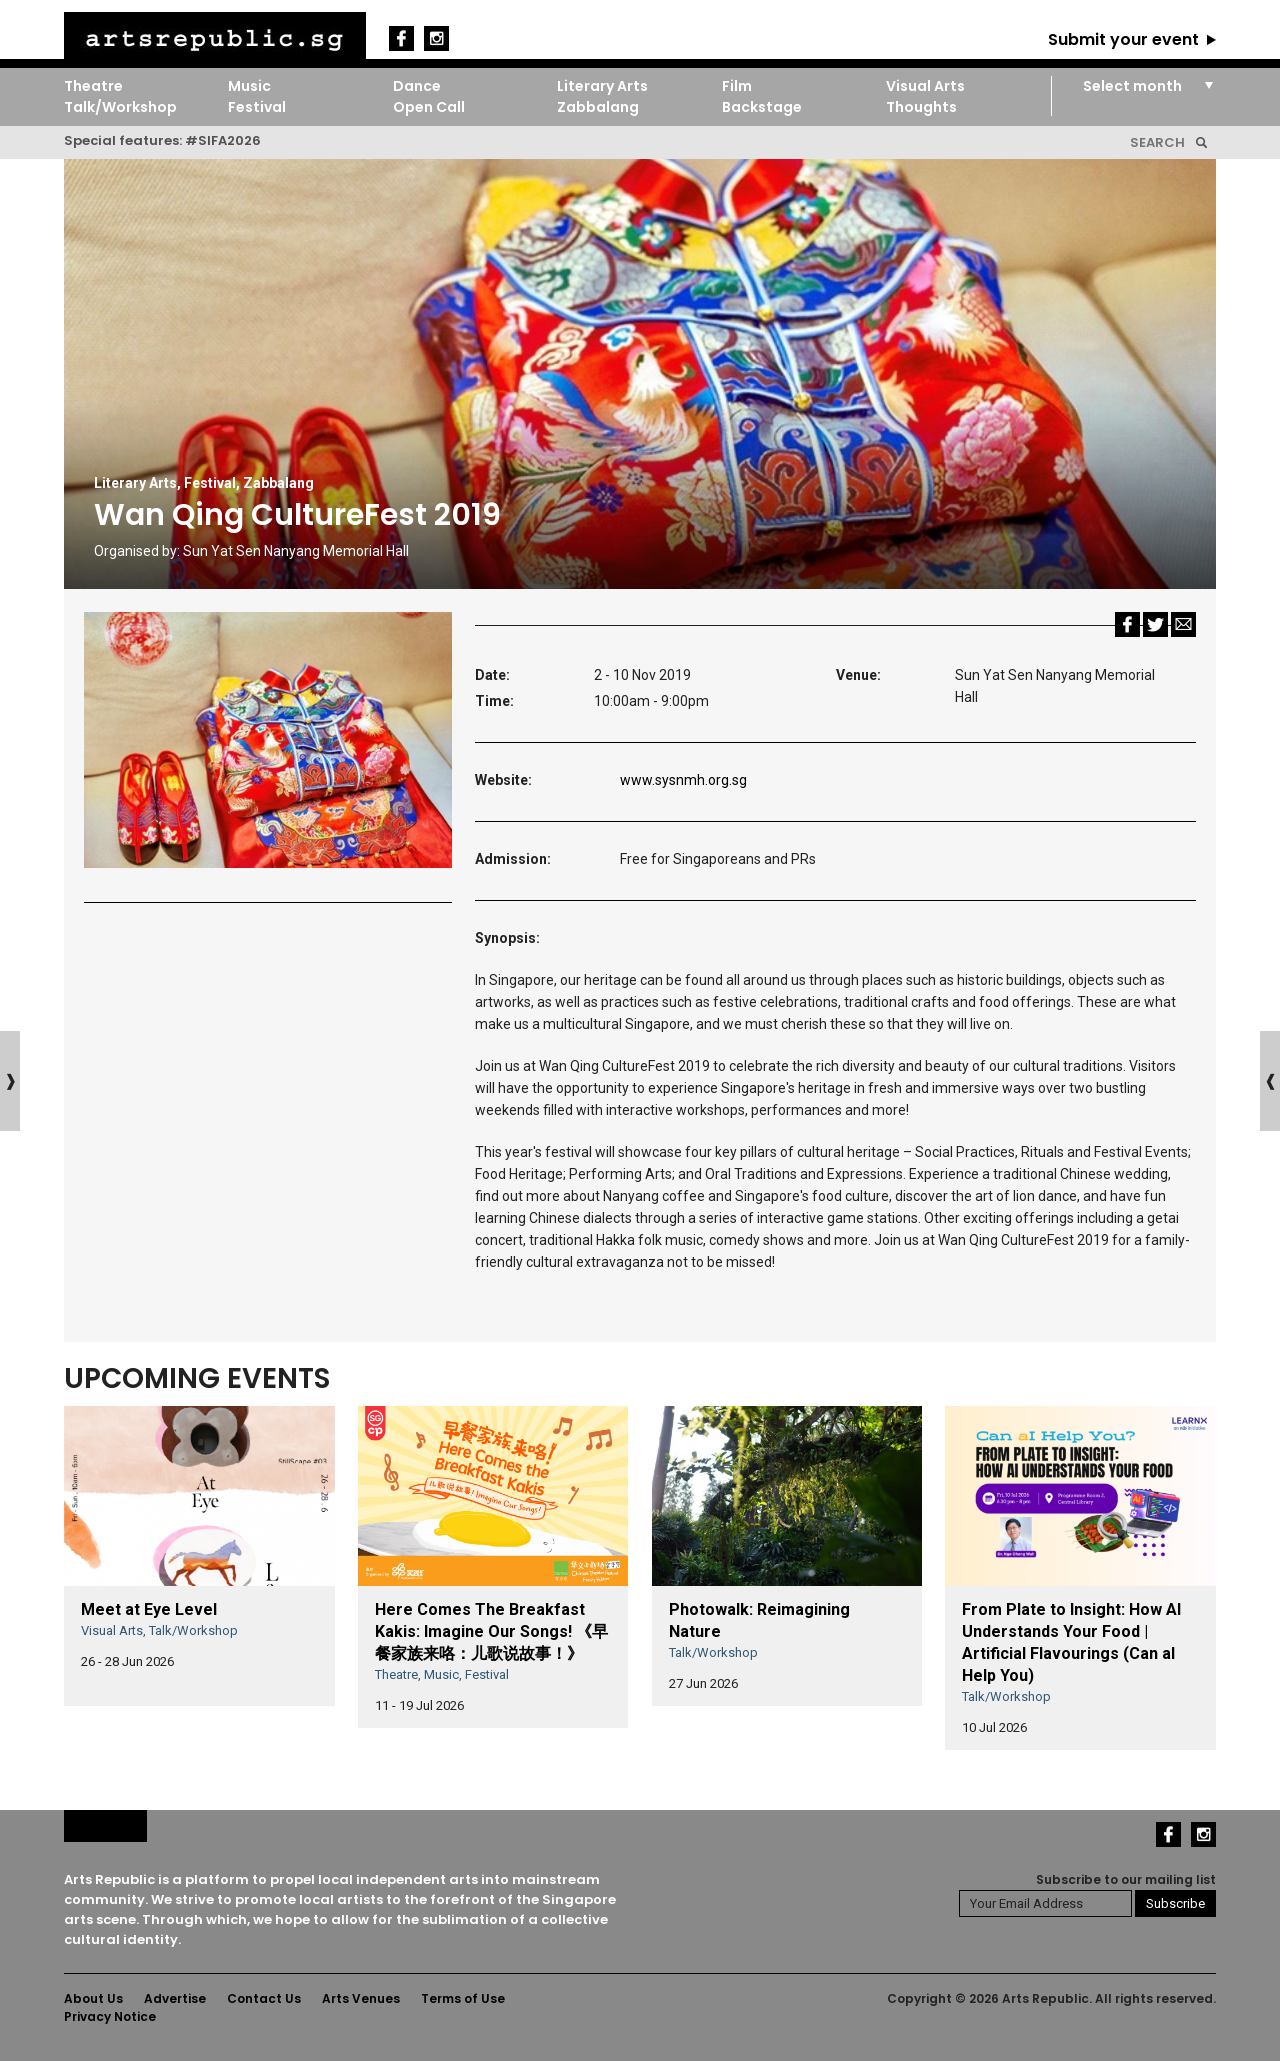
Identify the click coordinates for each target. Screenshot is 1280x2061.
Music (249, 86)
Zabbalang (598, 107)
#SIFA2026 (223, 140)
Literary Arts (602, 86)
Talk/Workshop (120, 107)
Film (737, 86)
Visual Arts (925, 86)
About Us (93, 1998)
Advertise (175, 1998)
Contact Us (264, 1998)
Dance (417, 86)
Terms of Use (463, 1998)
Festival (257, 107)
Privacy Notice (110, 2016)
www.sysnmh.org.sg (683, 780)
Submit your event (1123, 39)
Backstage (762, 107)
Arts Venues (361, 1998)
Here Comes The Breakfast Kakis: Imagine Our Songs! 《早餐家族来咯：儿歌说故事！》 (491, 1631)
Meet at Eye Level (149, 1609)
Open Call (429, 107)
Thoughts (921, 107)
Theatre (93, 86)
